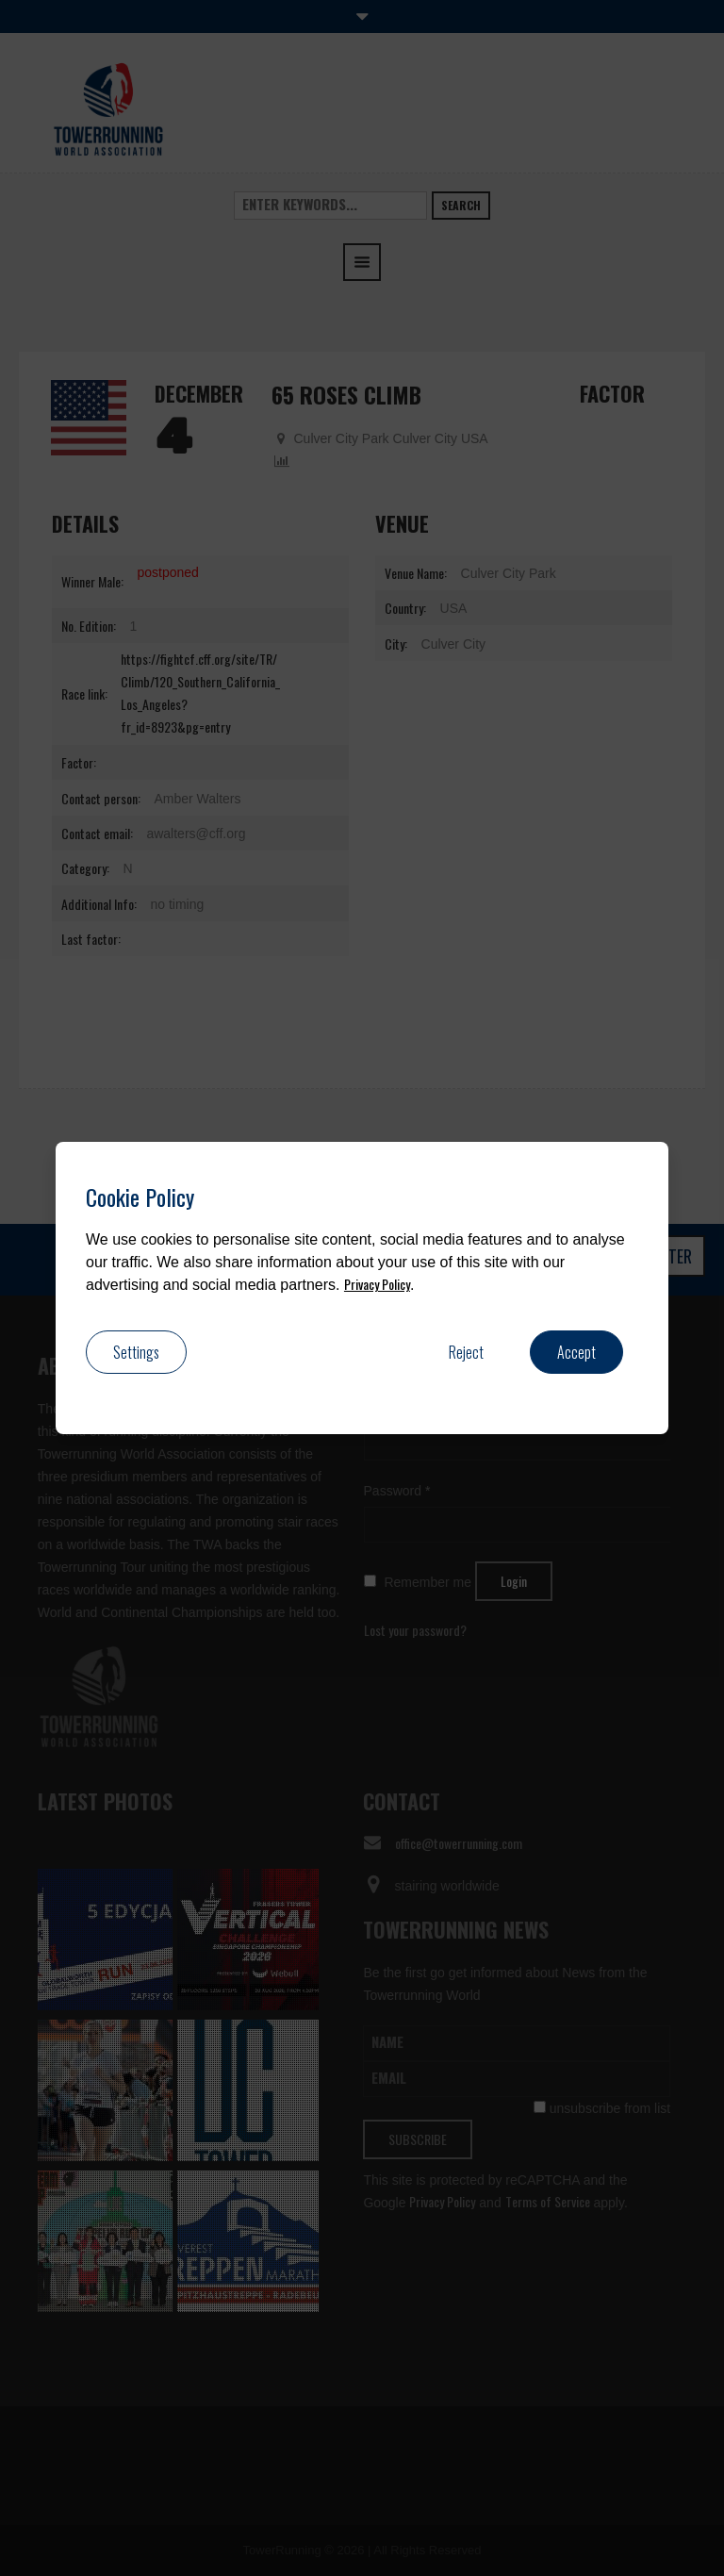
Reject (466, 1352)
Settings (136, 1352)
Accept (576, 1352)
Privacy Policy (377, 1284)
